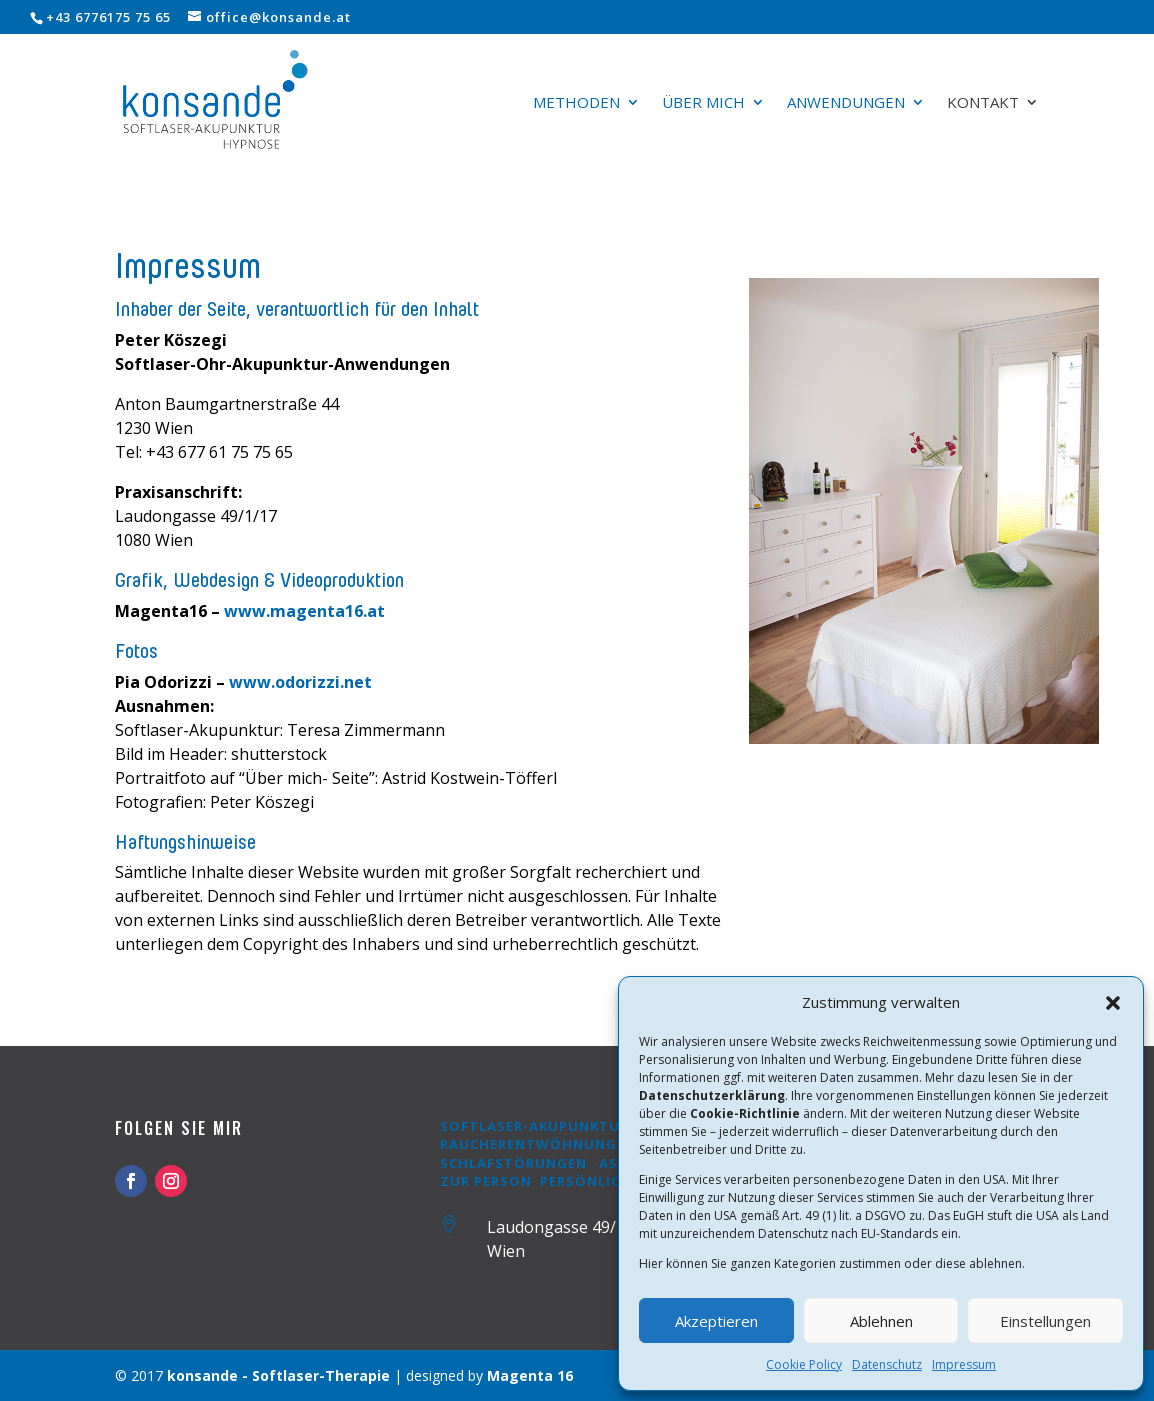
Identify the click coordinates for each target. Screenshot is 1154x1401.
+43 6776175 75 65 (108, 17)
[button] (1113, 1003)
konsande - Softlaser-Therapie (278, 1375)
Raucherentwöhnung (528, 1144)
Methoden (576, 103)
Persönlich (585, 1181)
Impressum (964, 1364)
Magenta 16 (530, 1375)
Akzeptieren (716, 1321)
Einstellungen (1045, 1321)
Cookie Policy (804, 1364)
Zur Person (486, 1181)
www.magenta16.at (304, 611)
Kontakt (983, 103)
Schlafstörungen (515, 1163)
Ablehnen (881, 1321)
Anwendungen (846, 103)
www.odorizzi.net (300, 682)
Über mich (703, 103)
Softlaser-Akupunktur (534, 1126)
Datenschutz (887, 1364)
